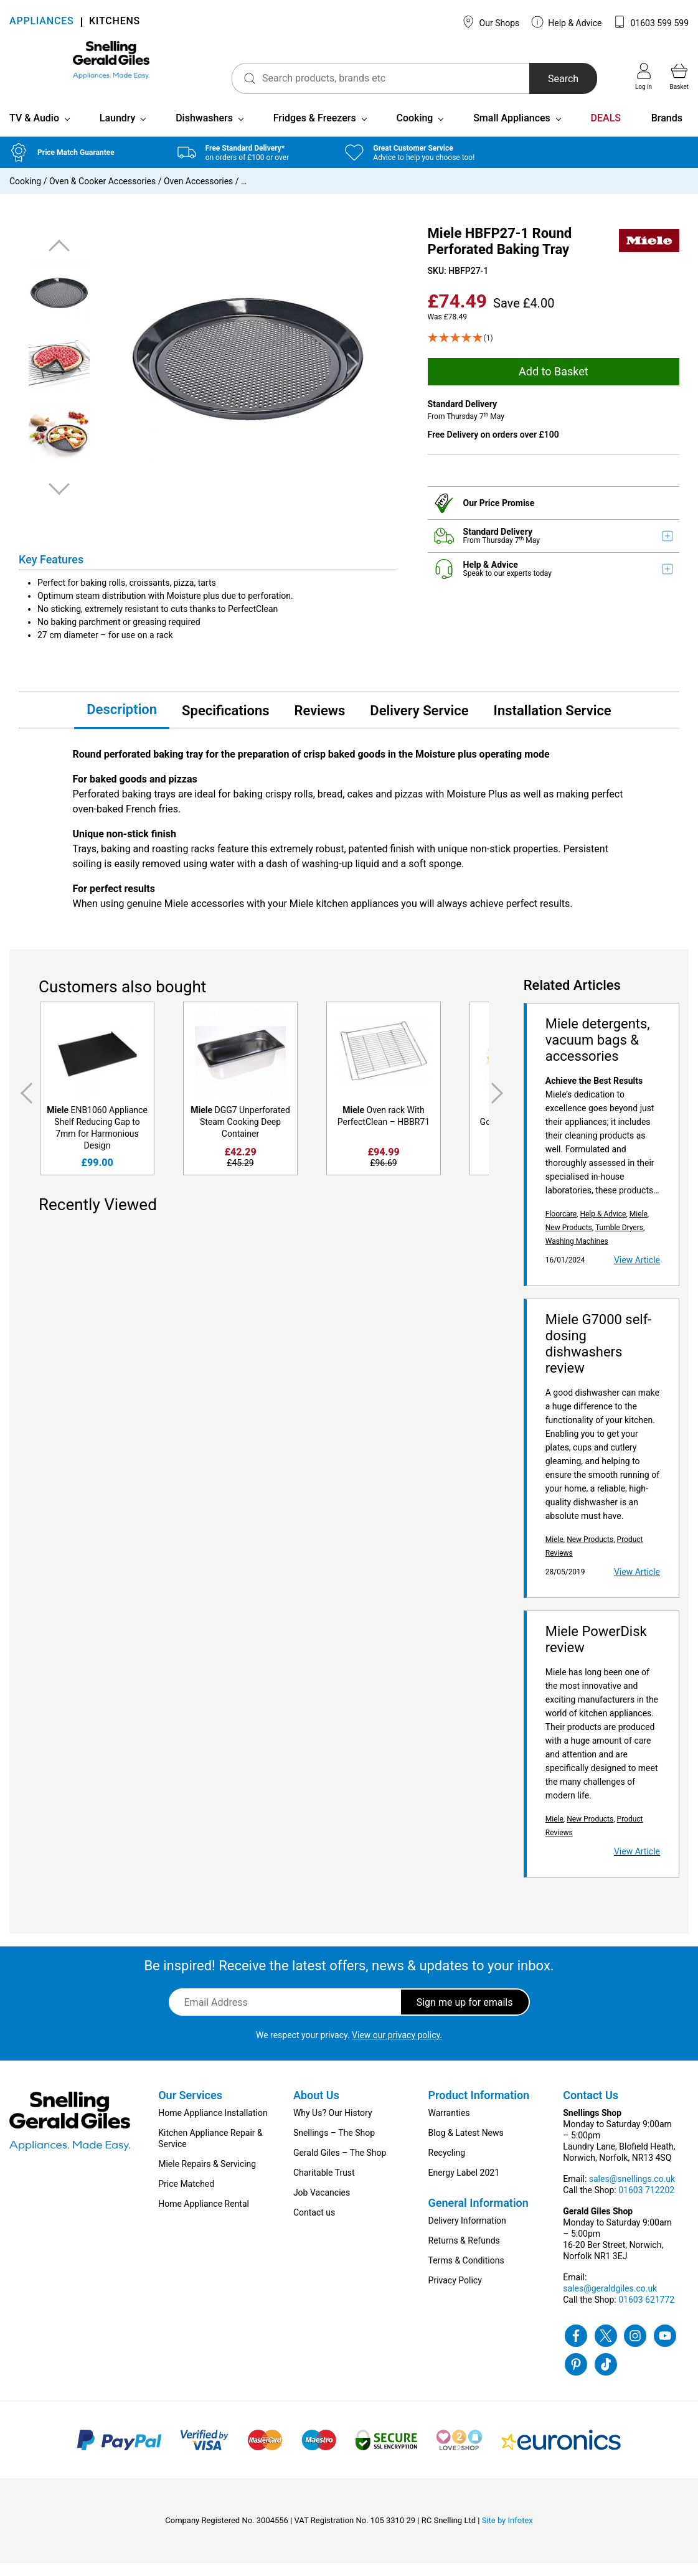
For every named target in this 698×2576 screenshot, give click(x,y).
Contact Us (590, 2108)
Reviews (320, 723)
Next (59, 501)
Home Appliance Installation (212, 2126)
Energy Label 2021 (463, 2186)
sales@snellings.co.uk (632, 2192)
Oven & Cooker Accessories (102, 194)
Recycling (447, 2166)
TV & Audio (34, 131)
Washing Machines (576, 1254)
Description (122, 722)
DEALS (606, 131)
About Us (316, 2108)
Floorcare (561, 1227)
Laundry (118, 131)
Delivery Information (467, 2234)
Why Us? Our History (332, 2126)
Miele (639, 1227)
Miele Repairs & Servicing (207, 2177)
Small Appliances (511, 131)
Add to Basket (553, 384)
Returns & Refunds (464, 2254)
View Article (637, 1273)
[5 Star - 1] (553, 351)
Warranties (449, 2126)
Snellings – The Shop (334, 2146)
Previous (59, 259)
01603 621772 (646, 2313)
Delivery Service (419, 723)
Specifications (225, 723)
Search (542, 79)
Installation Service (552, 723)
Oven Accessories (198, 194)
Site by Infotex (507, 2533)
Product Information (479, 2108)
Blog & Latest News (466, 2146)
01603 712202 (646, 2203)
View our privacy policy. (397, 2048)
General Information (478, 2215)
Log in (643, 76)
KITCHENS (114, 22)
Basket (679, 76)
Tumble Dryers (619, 1240)
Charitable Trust (324, 2186)
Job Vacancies (321, 2206)
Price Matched (186, 2197)
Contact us (314, 2225)
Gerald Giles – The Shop (340, 2166)
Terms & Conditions (466, 2273)
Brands (666, 131)
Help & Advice (566, 22)
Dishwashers (204, 131)
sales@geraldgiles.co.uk (610, 2301)
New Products (568, 1240)
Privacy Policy (455, 2293)
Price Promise (507, 515)
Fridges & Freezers (314, 131)
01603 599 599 (651, 22)
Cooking (414, 131)
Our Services (190, 2108)
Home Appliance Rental (203, 2217)
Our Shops (490, 22)
